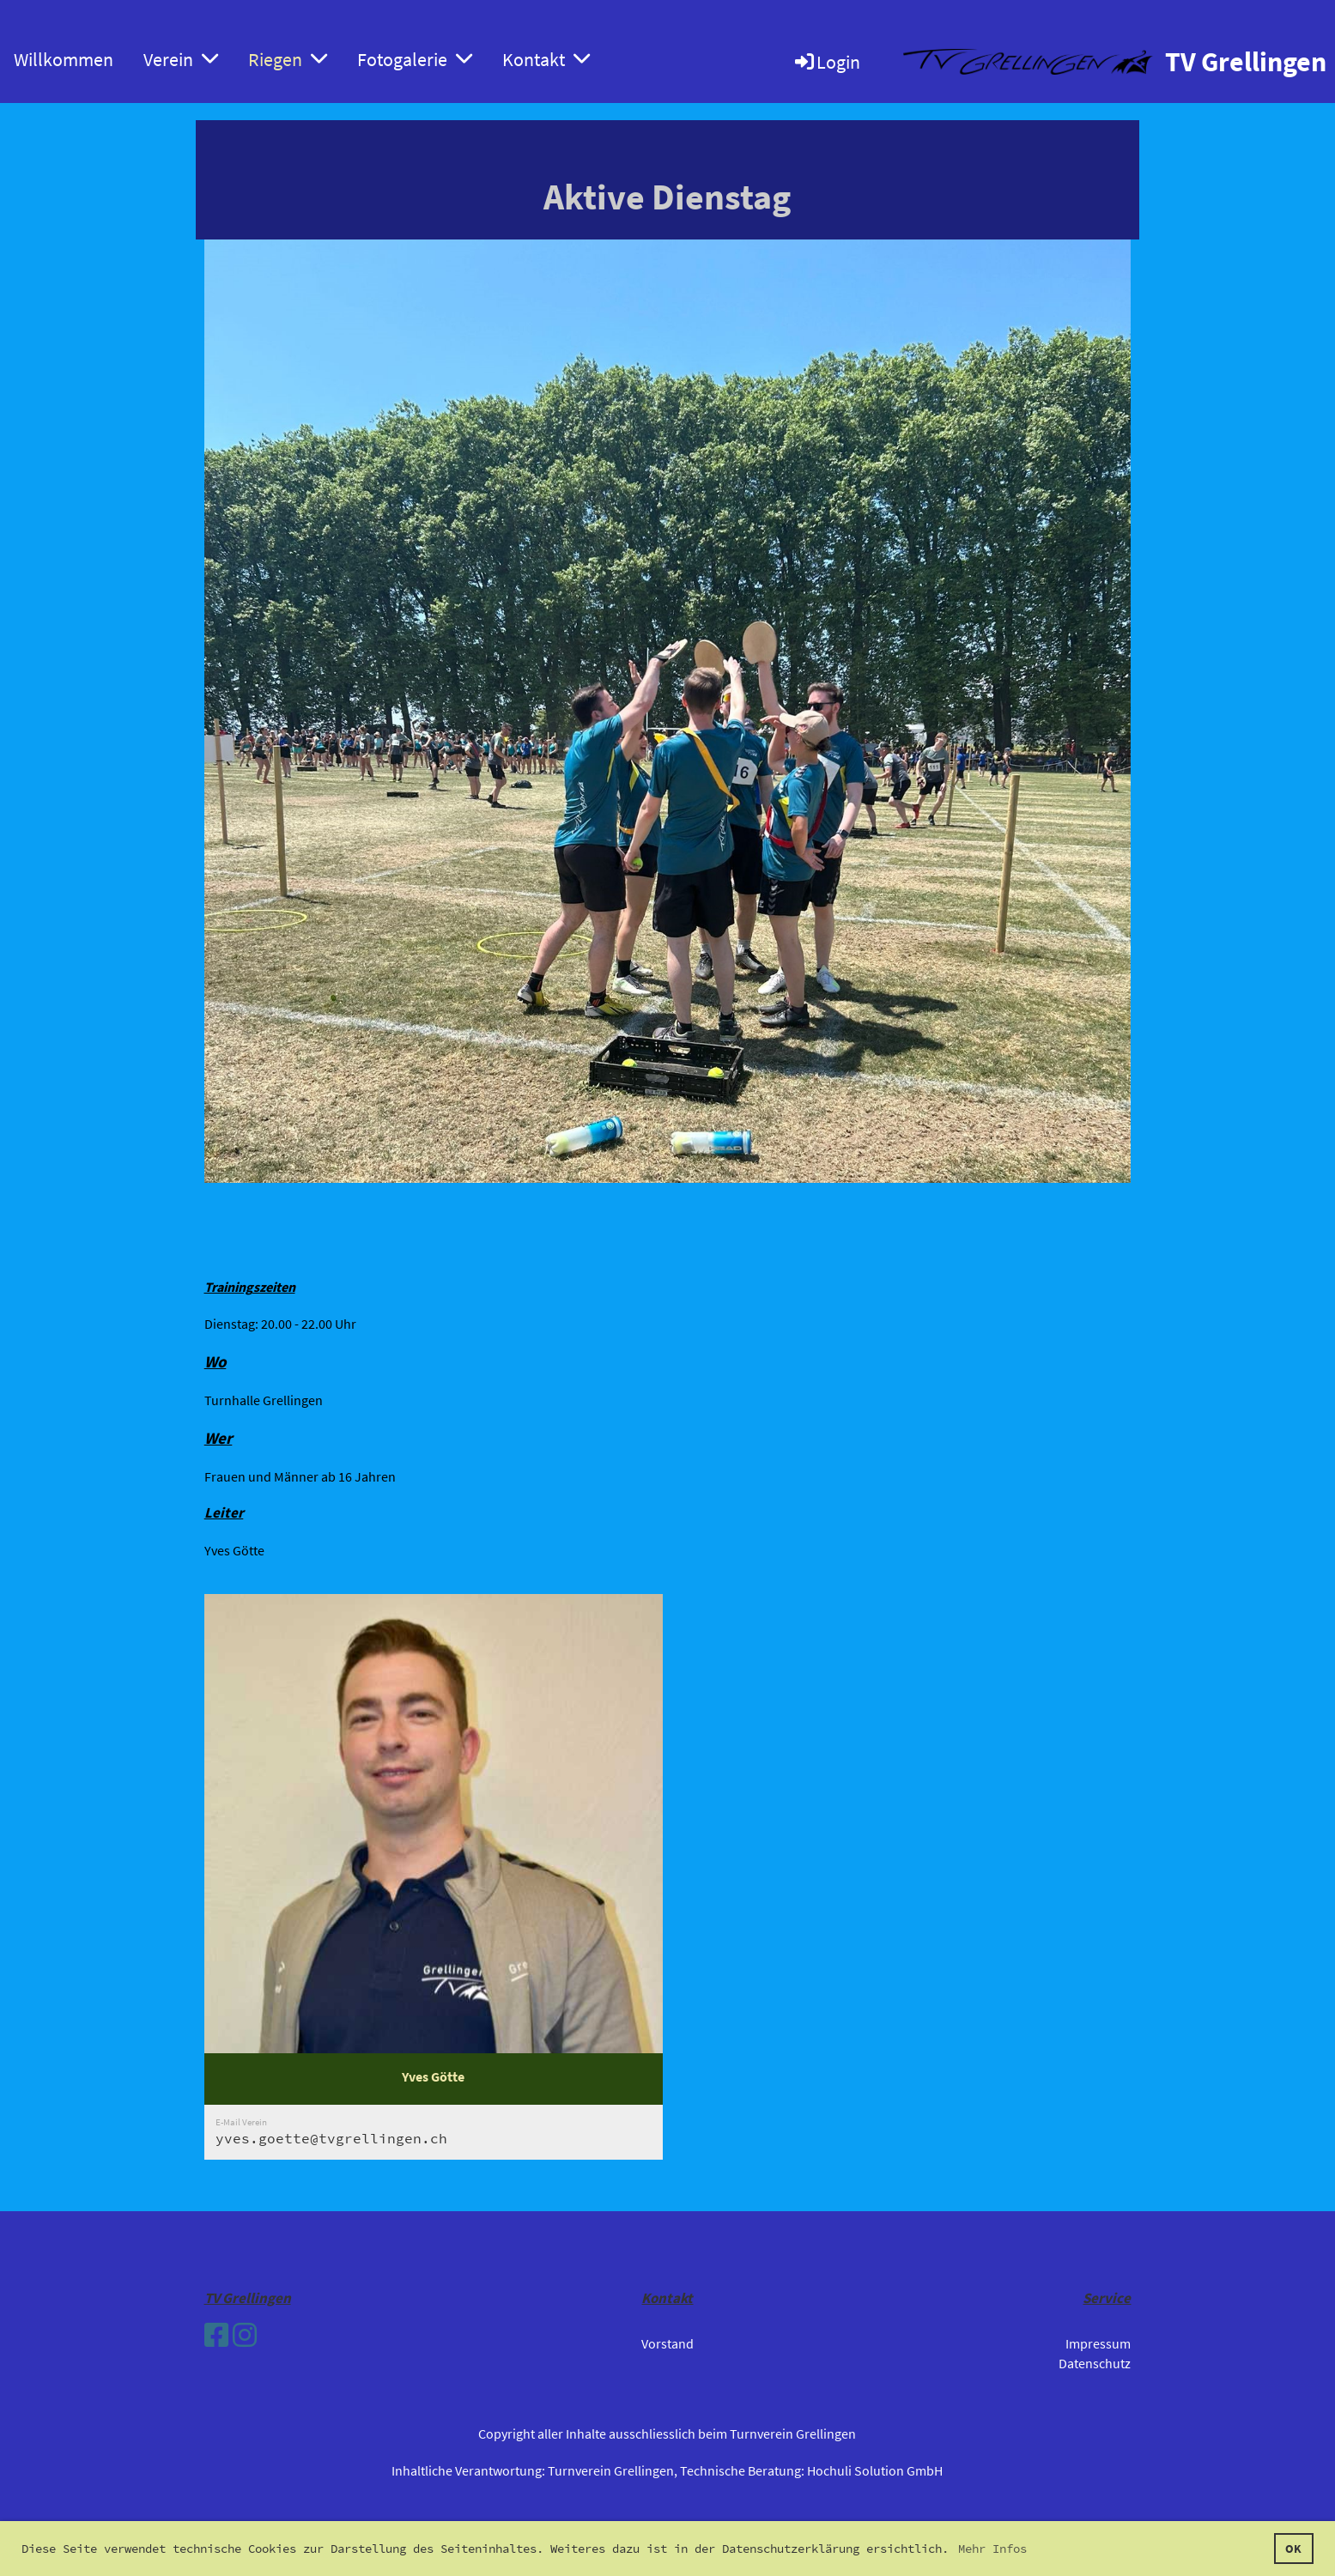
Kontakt (546, 59)
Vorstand (667, 2343)
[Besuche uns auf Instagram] (245, 2335)
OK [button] (1293, 2548)
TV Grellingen (1245, 62)
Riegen (287, 59)
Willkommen (63, 59)
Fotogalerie (414, 59)
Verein (180, 59)
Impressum (1098, 2343)
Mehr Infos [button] (992, 2548)
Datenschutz (1095, 2363)
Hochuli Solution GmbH (875, 2470)
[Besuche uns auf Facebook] (216, 2335)
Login (826, 62)
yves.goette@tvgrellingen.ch (331, 2138)
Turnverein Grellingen (611, 2470)
